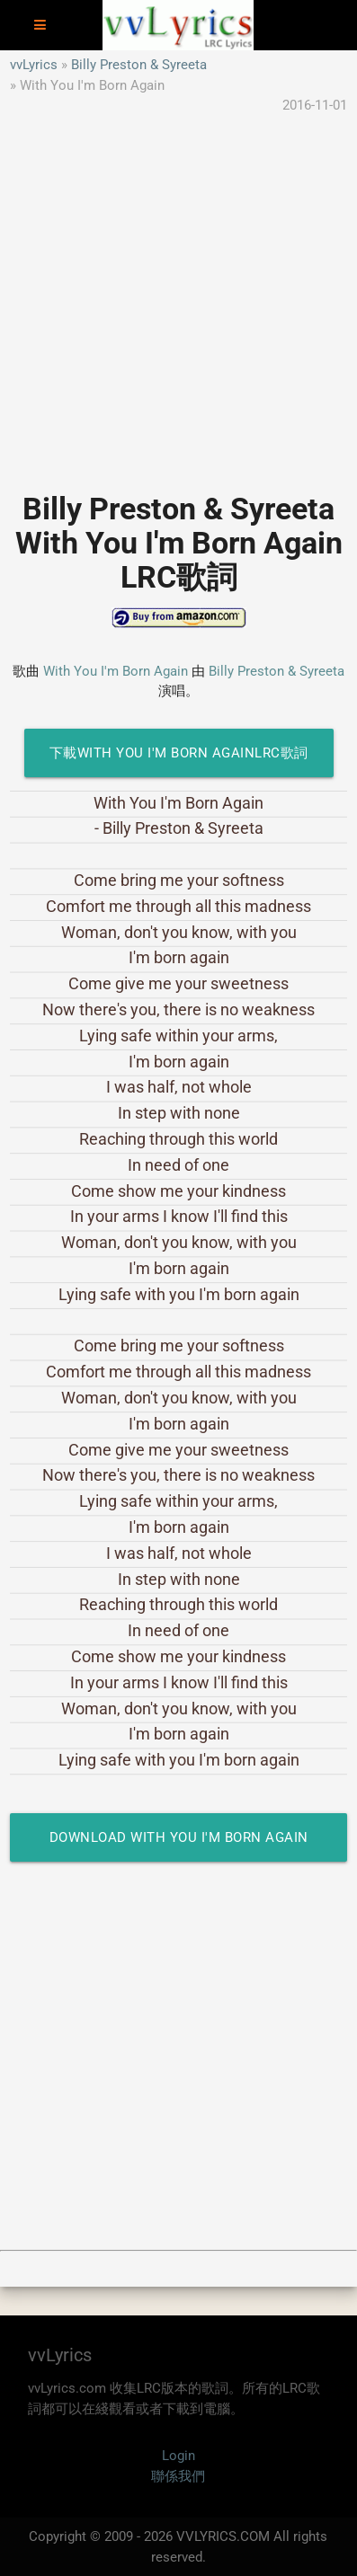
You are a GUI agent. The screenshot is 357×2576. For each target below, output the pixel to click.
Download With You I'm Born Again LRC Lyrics (178, 1845)
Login (178, 2456)
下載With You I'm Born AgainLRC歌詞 (178, 753)
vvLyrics (34, 65)
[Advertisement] (178, 294)
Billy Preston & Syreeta (139, 65)
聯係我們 (178, 2476)
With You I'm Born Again (115, 671)
